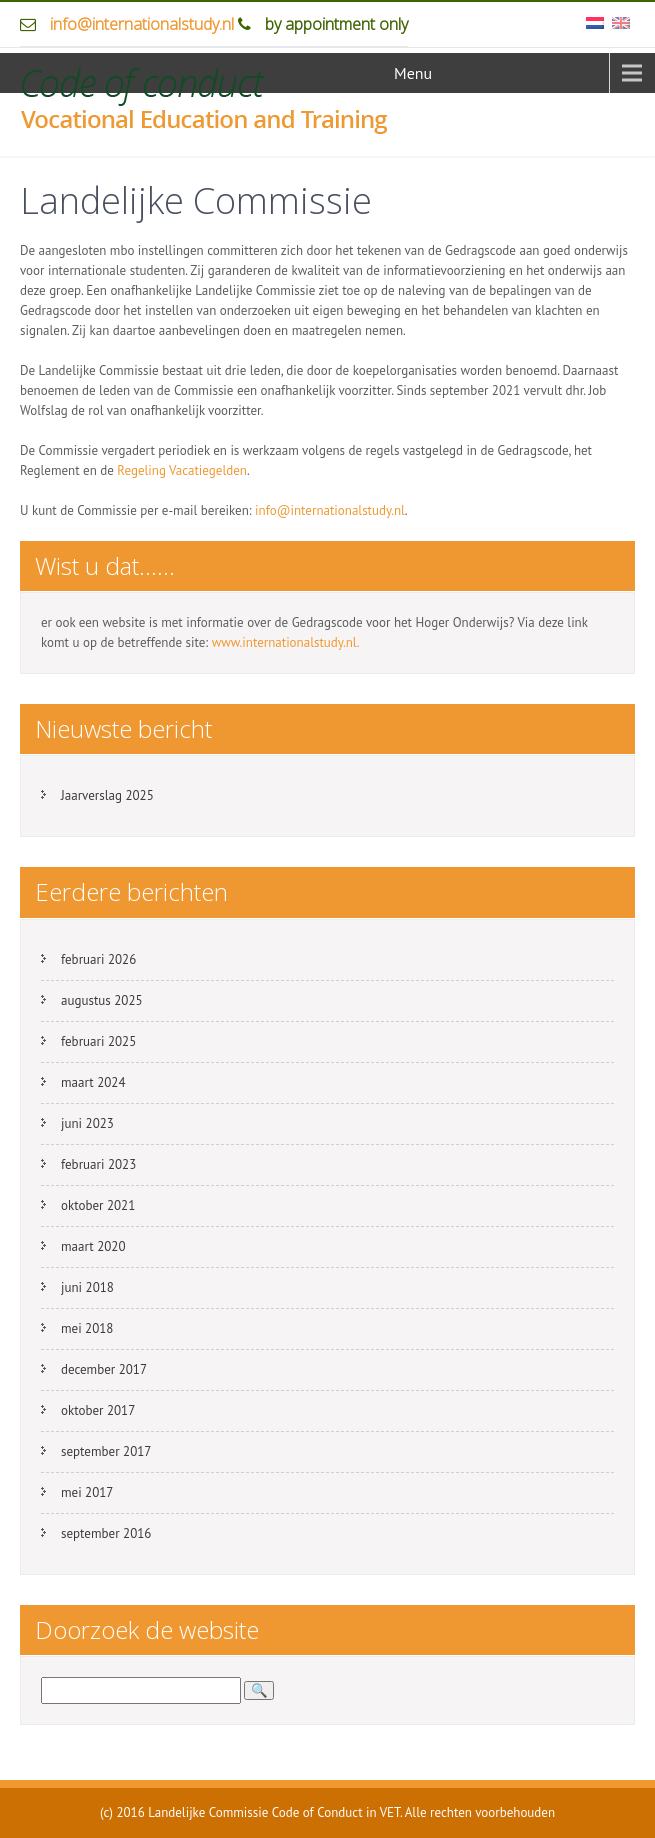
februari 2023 (98, 1164)
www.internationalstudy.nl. (286, 642)
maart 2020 (93, 1246)
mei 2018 (87, 1328)
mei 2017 (87, 1492)
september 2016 (106, 1533)
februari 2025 (98, 1041)
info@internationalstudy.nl (142, 24)
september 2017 (106, 1451)
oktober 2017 (98, 1410)
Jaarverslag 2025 (107, 795)
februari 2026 (98, 959)
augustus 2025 (102, 1000)
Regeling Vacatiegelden (182, 470)
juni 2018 (87, 1287)
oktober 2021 (98, 1205)
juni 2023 (87, 1123)
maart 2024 (93, 1082)
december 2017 (104, 1369)
